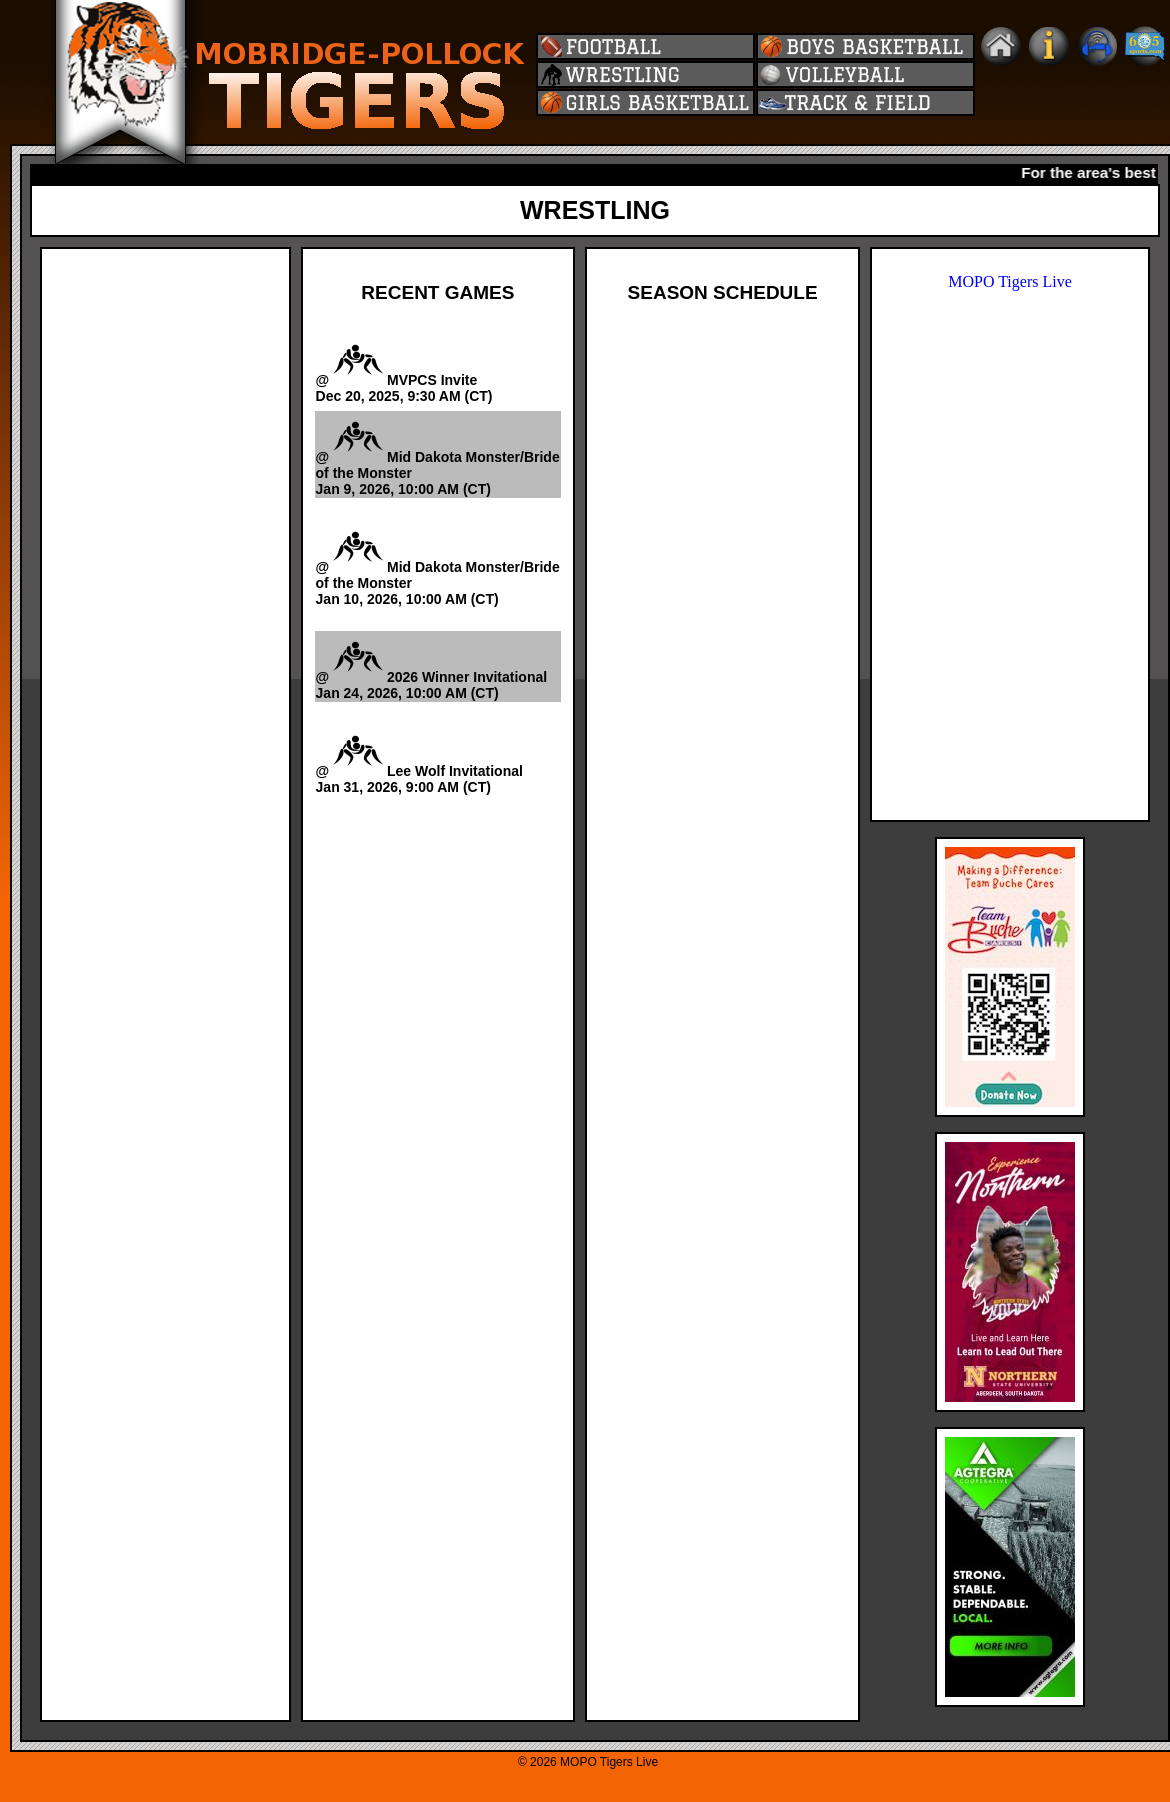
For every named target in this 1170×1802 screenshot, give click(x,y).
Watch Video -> (518, 507)
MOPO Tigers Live (1010, 281)
